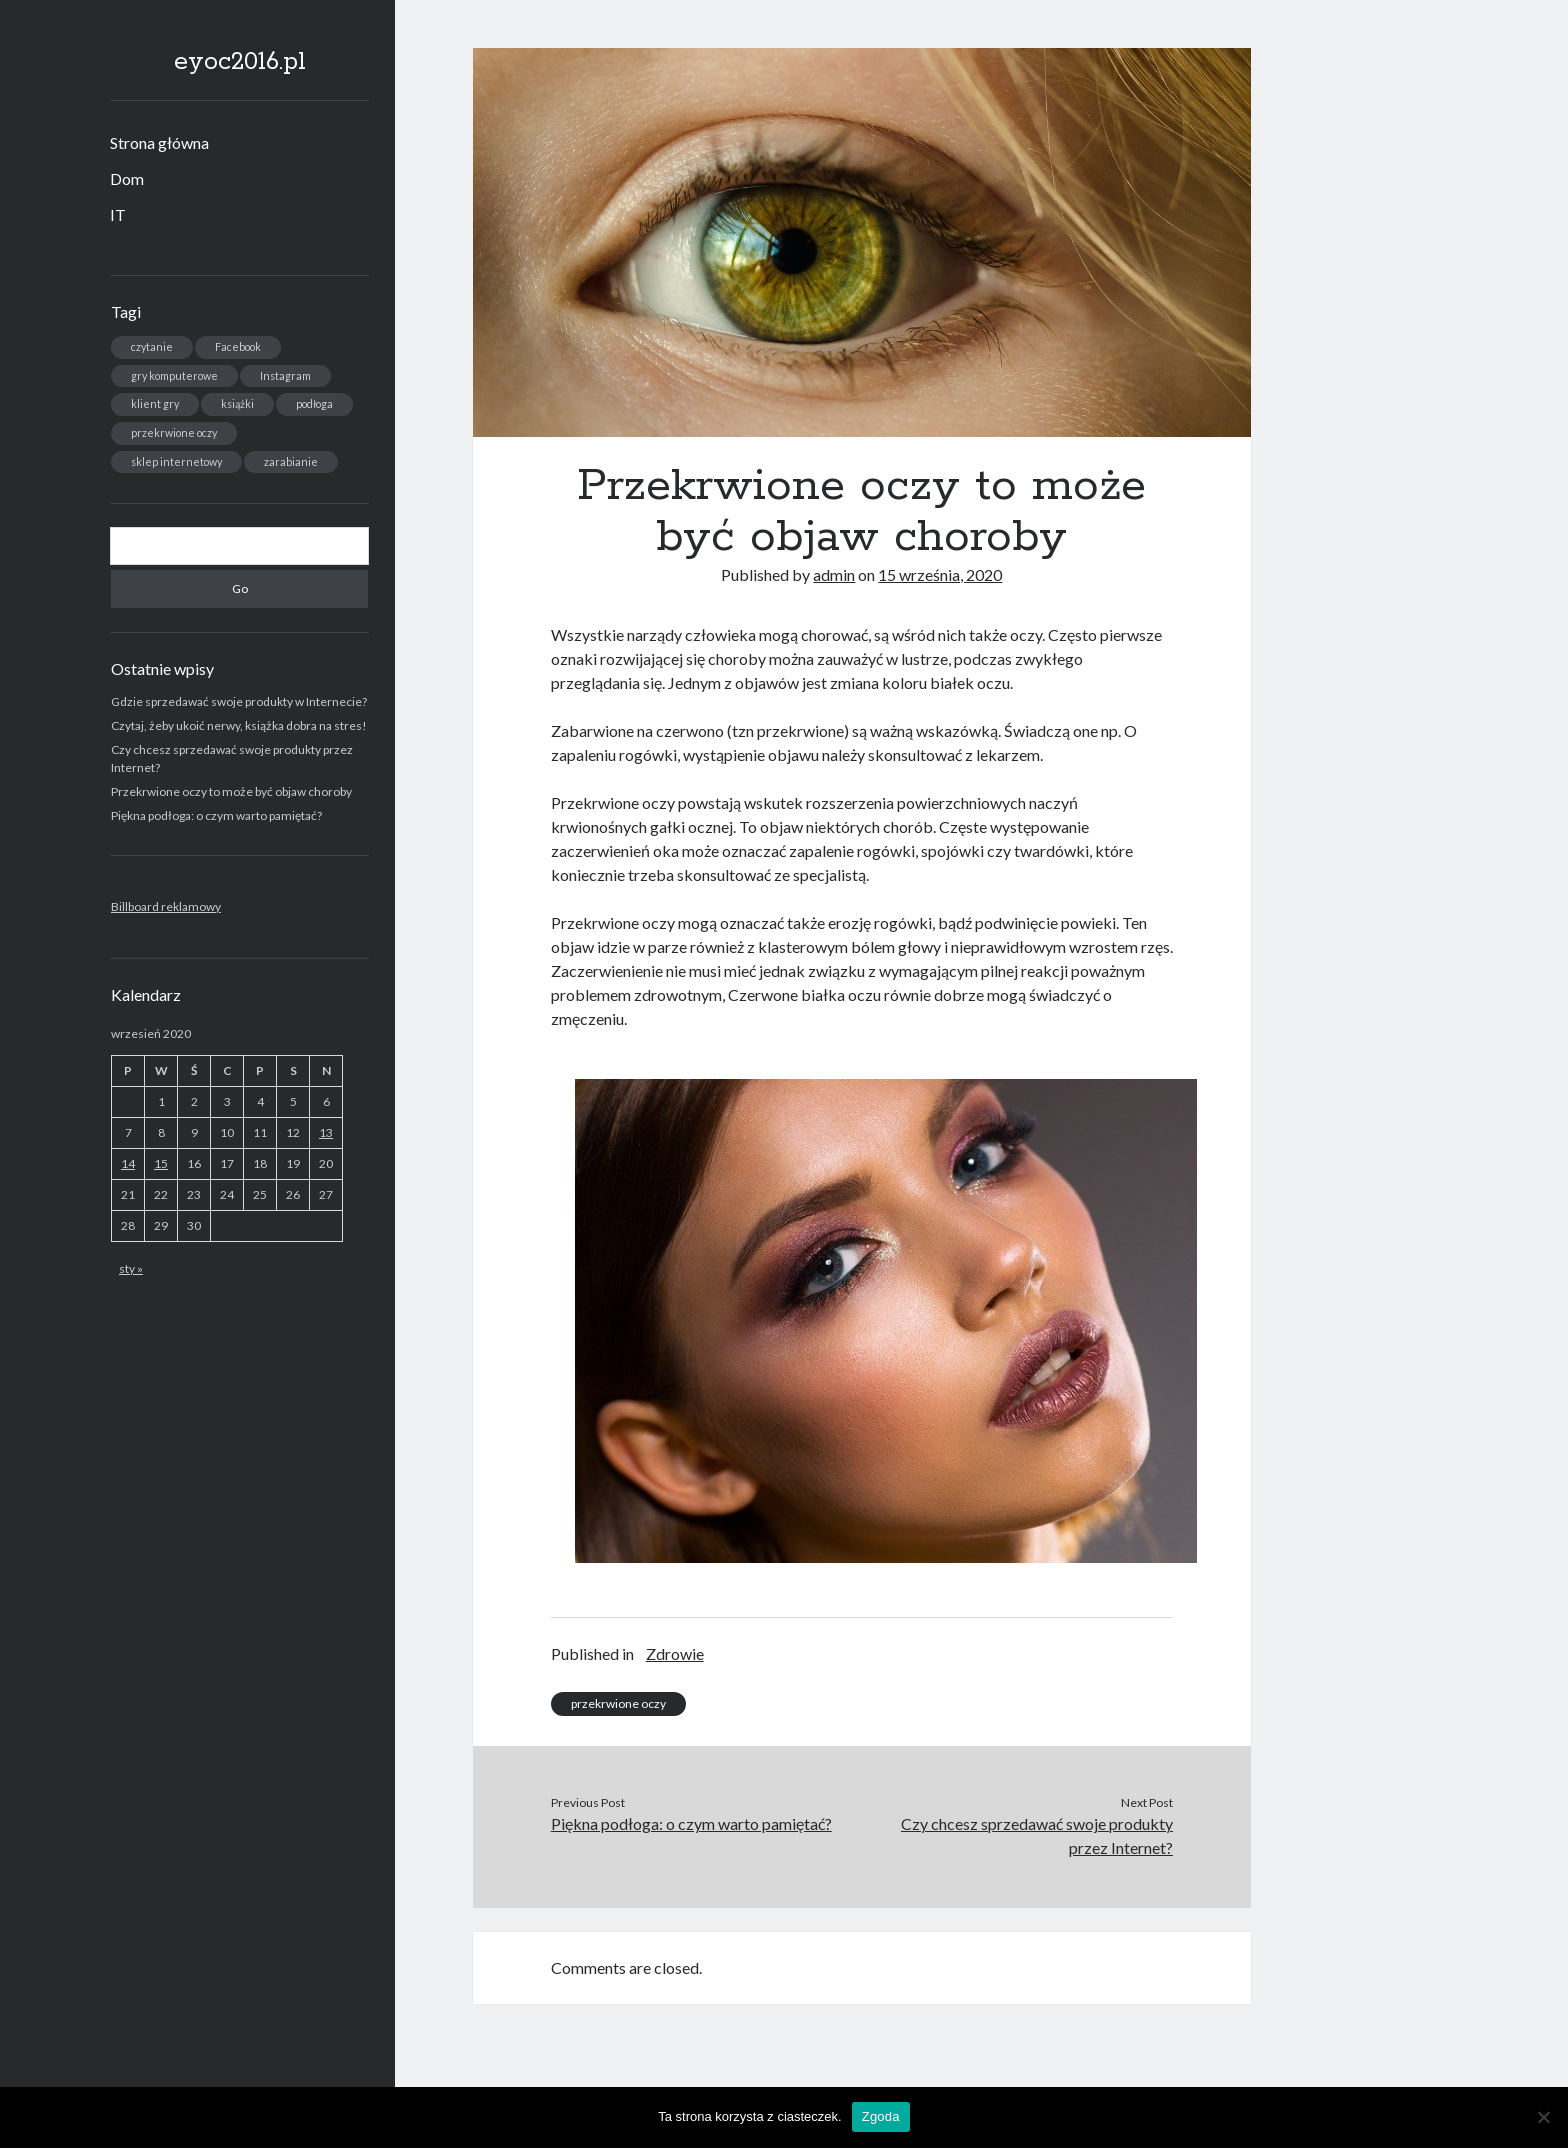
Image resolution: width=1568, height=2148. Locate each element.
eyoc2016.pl (240, 62)
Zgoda (881, 2116)
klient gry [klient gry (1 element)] (155, 403)
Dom (127, 178)
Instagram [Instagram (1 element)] (285, 375)
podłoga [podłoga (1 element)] (314, 403)
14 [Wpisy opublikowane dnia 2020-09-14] (128, 1163)
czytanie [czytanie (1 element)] (152, 346)
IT (118, 214)
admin (834, 574)
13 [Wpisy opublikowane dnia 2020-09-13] (326, 1132)
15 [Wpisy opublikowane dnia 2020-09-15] (161, 1163)
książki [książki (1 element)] (237, 403)
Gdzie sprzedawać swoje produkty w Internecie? (239, 701)
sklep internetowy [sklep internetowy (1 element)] (176, 461)
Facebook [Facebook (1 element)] (238, 346)
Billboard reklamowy (166, 906)
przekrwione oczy (618, 1703)
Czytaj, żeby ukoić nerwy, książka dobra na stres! (239, 725)
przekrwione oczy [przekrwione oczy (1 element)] (174, 432)
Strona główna (159, 142)
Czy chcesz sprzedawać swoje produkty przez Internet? (1037, 1835)
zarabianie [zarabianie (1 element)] (291, 461)
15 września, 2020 (940, 574)
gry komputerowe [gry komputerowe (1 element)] (174, 375)
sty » (131, 1268)
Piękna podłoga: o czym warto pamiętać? (216, 815)
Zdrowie (675, 1653)
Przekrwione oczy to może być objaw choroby (231, 791)
